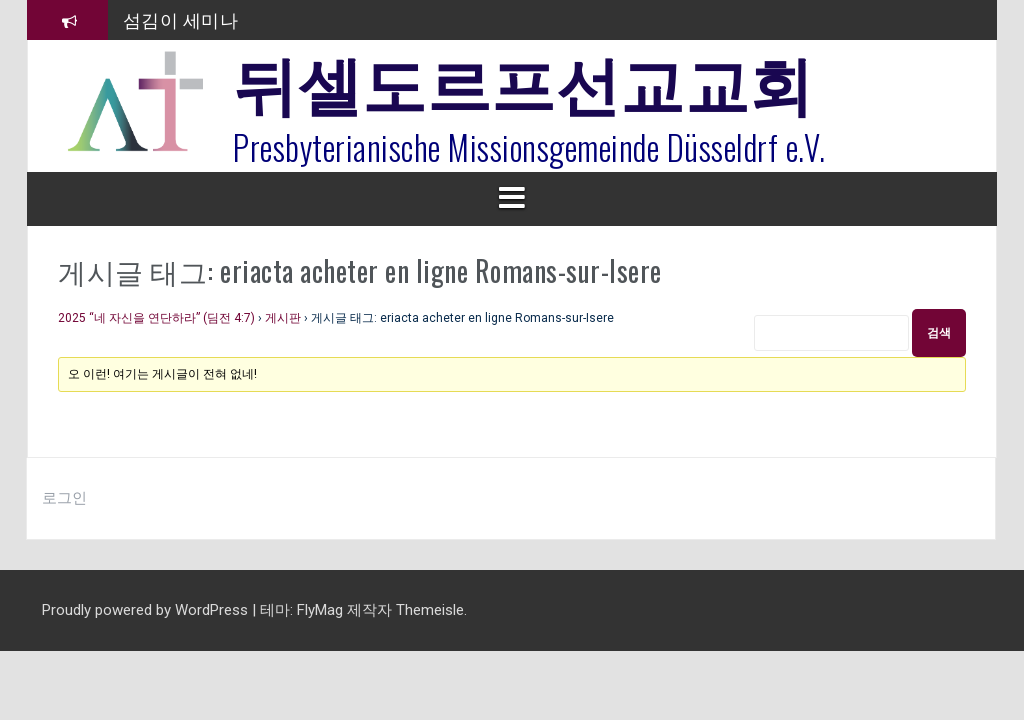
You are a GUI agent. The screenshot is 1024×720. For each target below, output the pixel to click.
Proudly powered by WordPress (147, 610)
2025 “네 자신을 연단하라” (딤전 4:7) (156, 318)
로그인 (64, 498)
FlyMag (320, 610)
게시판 (283, 318)
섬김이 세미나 (181, 19)
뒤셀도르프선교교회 (523, 80)
